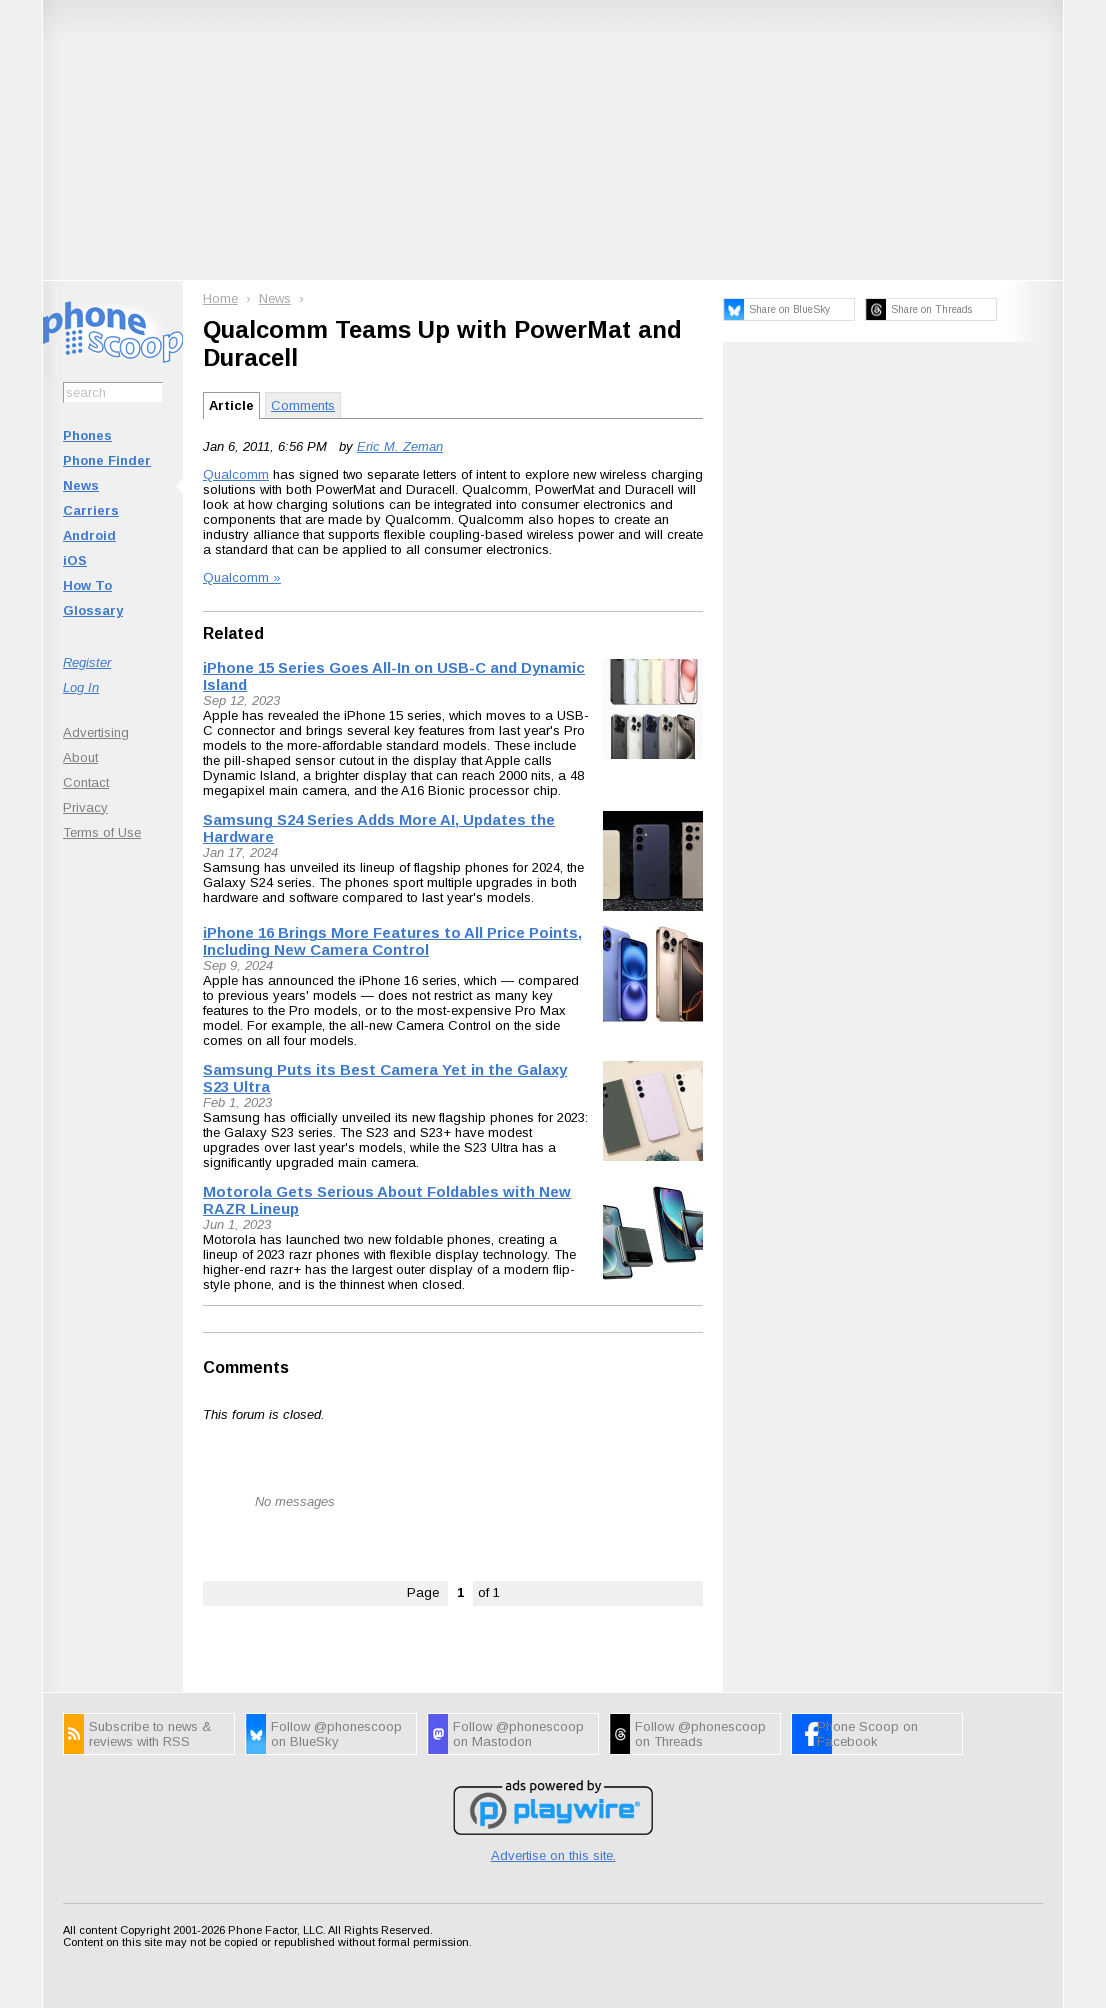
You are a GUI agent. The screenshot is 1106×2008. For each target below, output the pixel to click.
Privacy (85, 807)
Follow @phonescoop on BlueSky (336, 1734)
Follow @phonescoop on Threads (700, 1734)
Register (87, 662)
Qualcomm (236, 474)
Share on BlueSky (789, 309)
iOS (75, 560)
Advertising (96, 732)
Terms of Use (102, 832)
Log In (81, 687)
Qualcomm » (242, 577)
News (81, 485)
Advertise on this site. (553, 1855)
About (80, 757)
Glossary (93, 610)
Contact (86, 782)
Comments (303, 405)
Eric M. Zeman (400, 446)
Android (89, 535)
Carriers (91, 510)
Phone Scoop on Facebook (867, 1734)
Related (233, 633)
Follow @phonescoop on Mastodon (518, 1734)
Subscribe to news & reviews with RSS (150, 1734)
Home (220, 298)
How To (87, 585)
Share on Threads (931, 309)
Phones (87, 435)
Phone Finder (107, 460)
